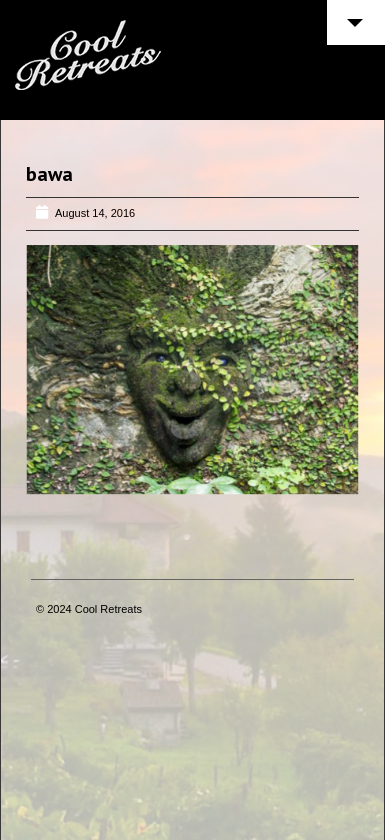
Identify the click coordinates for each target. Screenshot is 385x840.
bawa (49, 174)
